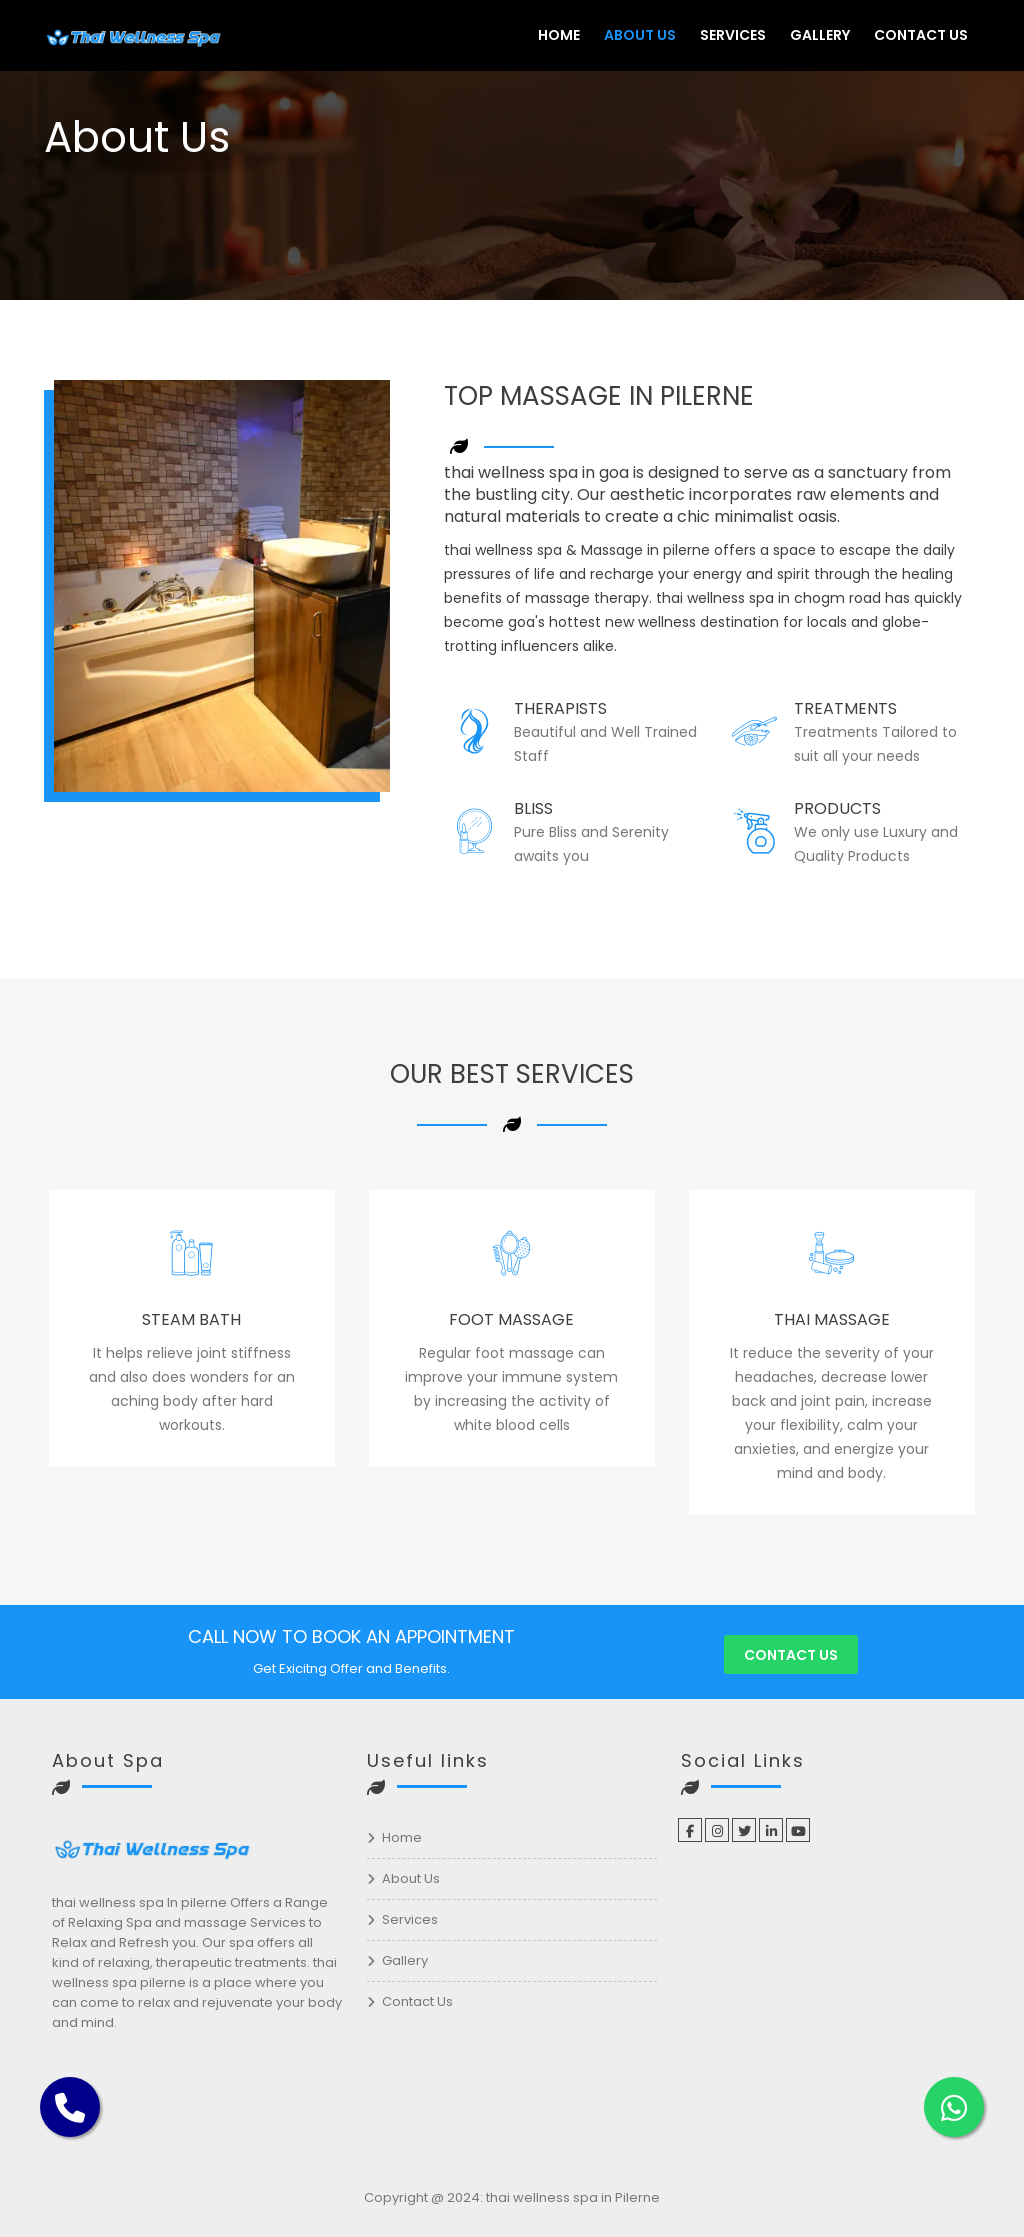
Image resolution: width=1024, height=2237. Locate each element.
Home (559, 35)
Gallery (820, 35)
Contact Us (921, 35)
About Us (640, 35)
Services (733, 35)
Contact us (791, 1655)
